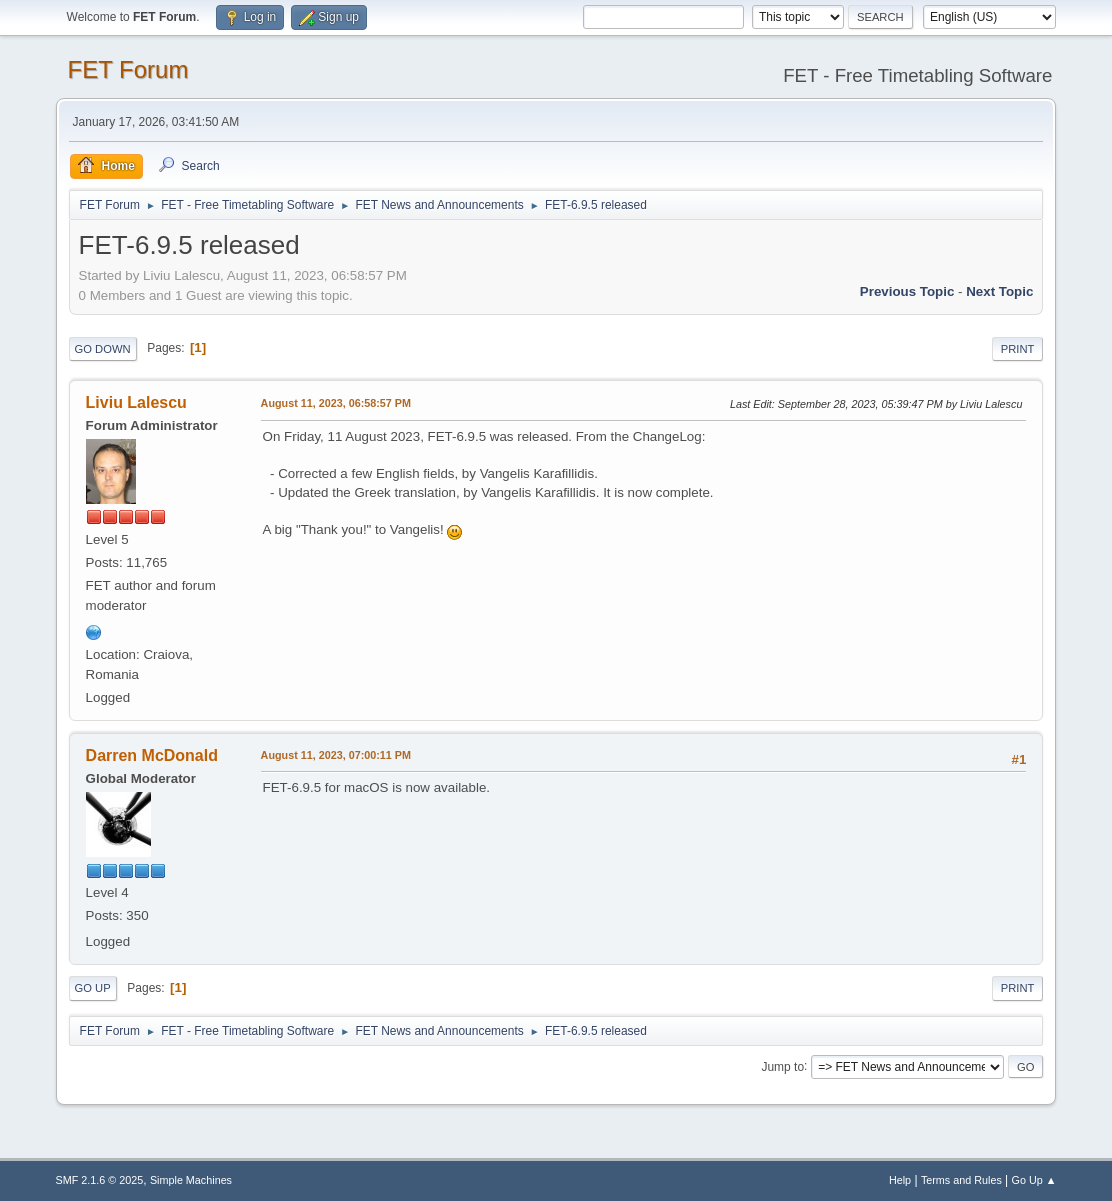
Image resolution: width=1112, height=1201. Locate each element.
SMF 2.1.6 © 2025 (100, 1180)
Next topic (999, 291)
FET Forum (128, 69)
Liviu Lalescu (136, 402)
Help (900, 1180)
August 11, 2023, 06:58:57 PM (336, 403)
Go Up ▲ (1034, 1180)
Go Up (93, 988)
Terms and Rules (961, 1180)
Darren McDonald (152, 755)
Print (1018, 349)
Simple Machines (191, 1180)
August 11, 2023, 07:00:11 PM (336, 755)
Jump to (782, 1066)
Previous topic (907, 291)
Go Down (103, 349)
